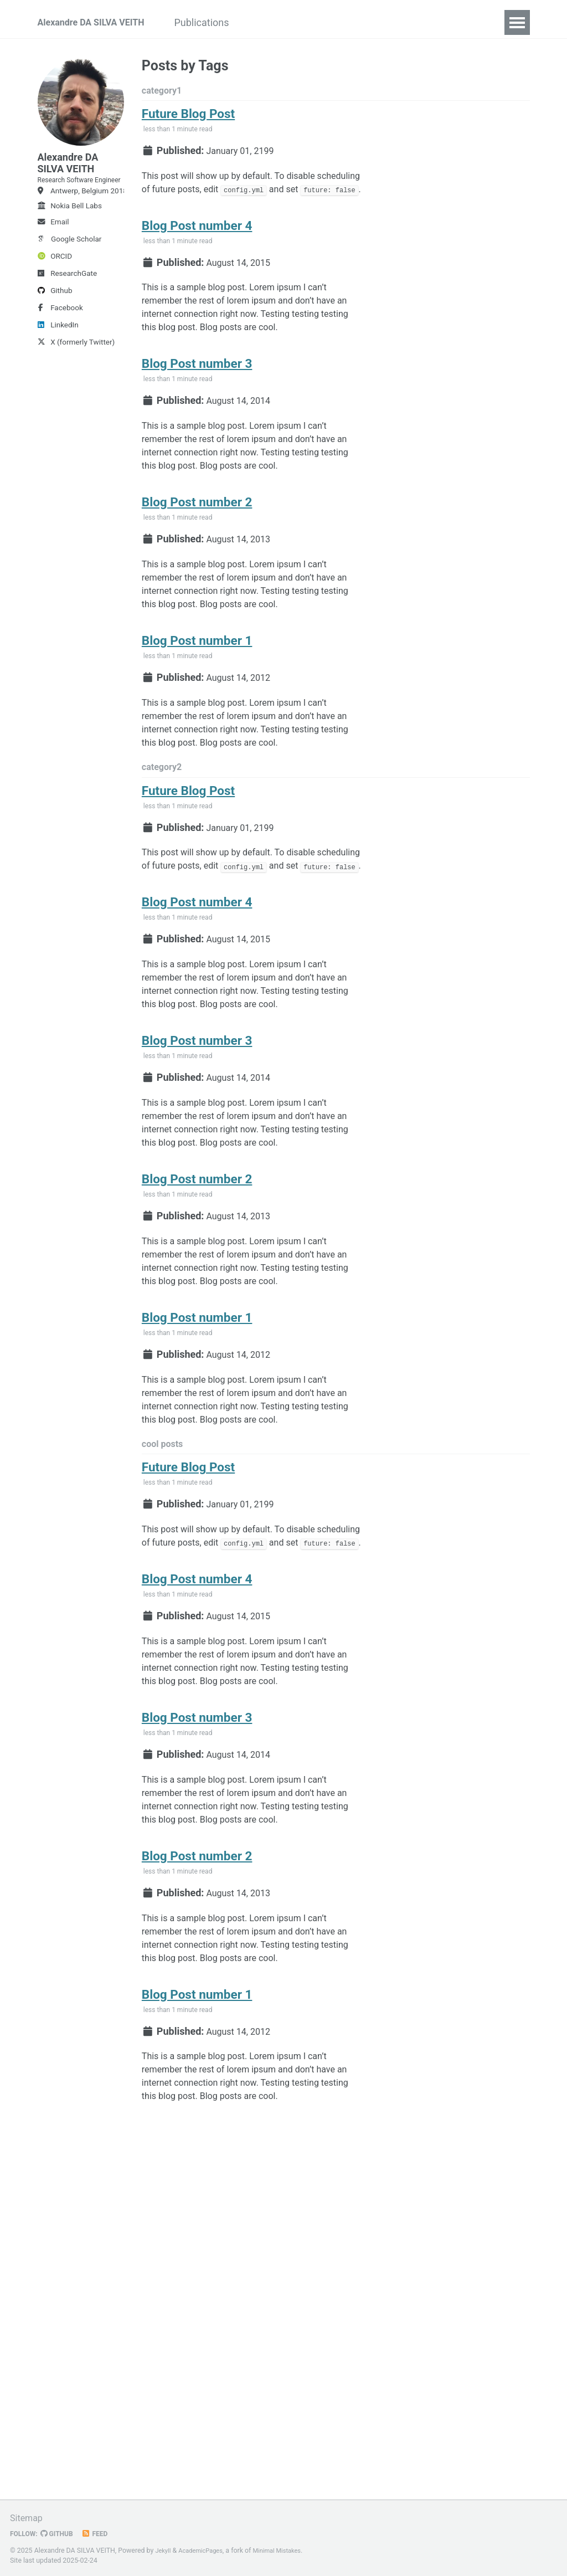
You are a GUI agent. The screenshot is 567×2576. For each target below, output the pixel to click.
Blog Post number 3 (197, 408)
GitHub (62, 2533)
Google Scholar (70, 267)
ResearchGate (67, 301)
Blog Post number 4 (197, 256)
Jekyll (164, 2550)
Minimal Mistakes (287, 2550)
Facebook (60, 336)
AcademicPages (205, 2550)
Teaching (336, 22)
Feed (102, 2533)
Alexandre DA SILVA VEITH (98, 22)
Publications (225, 22)
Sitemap (28, 2517)
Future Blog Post (188, 119)
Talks (284, 22)
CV (382, 22)
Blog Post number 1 (197, 712)
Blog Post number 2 (197, 560)
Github (55, 319)
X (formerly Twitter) (76, 370)
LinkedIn (58, 353)
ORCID (55, 284)
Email (53, 250)
